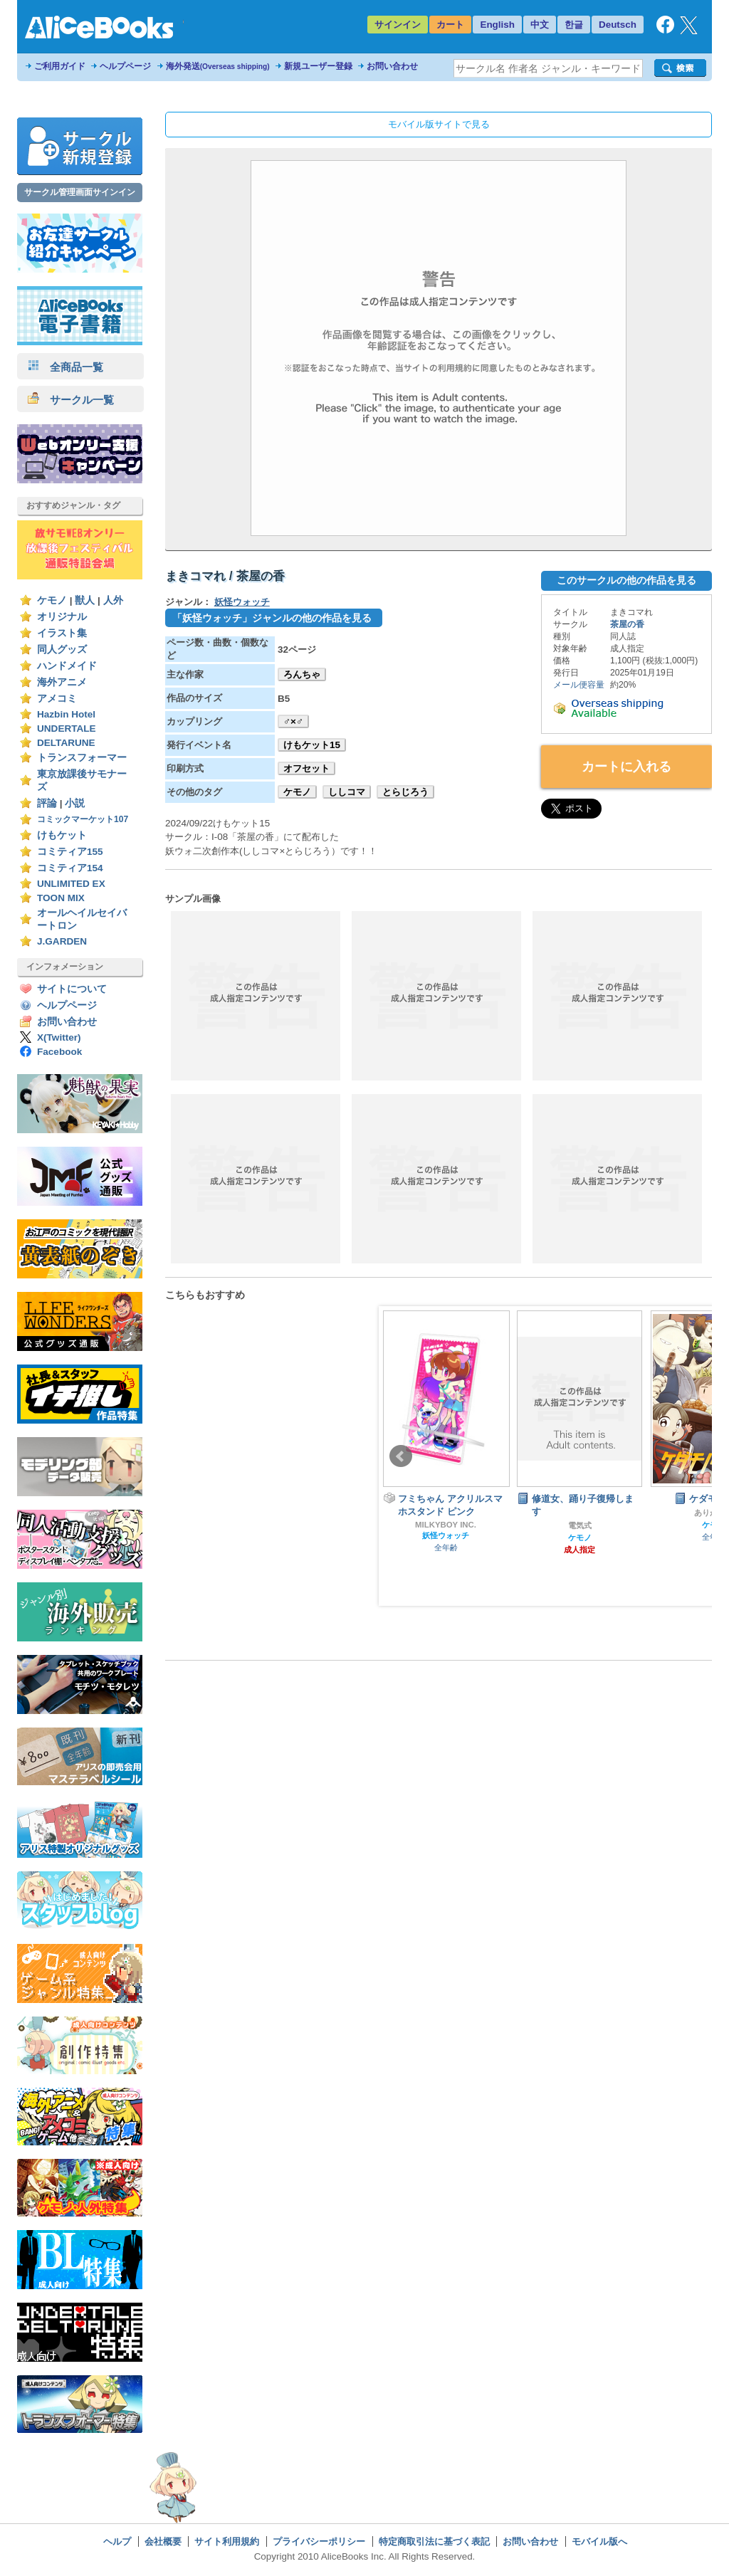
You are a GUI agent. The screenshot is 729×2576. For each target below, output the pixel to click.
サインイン (397, 24)
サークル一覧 (71, 400)
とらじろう (405, 792)
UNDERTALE (66, 728)
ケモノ (52, 600)
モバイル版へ (599, 2541)
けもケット (62, 835)
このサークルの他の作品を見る (626, 580)
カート (450, 24)
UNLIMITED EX (71, 883)
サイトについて (72, 989)
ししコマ (346, 792)
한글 (574, 24)
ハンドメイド (67, 666)
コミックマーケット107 (82, 819)
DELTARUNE (66, 742)
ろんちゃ (301, 674)
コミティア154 (70, 868)
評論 (47, 803)
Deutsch (617, 24)
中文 (539, 24)
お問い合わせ (392, 66)
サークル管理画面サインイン (79, 192)
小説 (75, 803)
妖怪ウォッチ (242, 601)
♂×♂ (293, 721)
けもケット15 (311, 745)
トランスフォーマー (82, 757)
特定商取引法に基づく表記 (434, 2541)
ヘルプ (117, 2541)
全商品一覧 (65, 367)
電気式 (580, 1525)
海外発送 (218, 66)
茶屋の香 (627, 624)
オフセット (306, 768)
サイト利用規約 (226, 2541)
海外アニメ (62, 682)
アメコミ (57, 698)
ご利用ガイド (59, 66)
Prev (400, 1456)
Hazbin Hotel (66, 714)
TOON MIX (61, 898)
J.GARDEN (62, 941)
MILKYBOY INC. (445, 1524)
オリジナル (62, 616)
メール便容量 (578, 685)
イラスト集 (62, 633)
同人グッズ (62, 649)
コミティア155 (70, 851)
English (497, 24)
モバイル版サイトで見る (439, 124)
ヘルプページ (125, 66)
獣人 (85, 600)
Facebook (59, 1051)
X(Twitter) (59, 1037)
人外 (113, 600)
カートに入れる (626, 766)
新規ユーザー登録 (318, 66)
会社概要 (163, 2541)
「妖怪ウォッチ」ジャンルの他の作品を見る (272, 618)
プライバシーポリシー (319, 2541)
